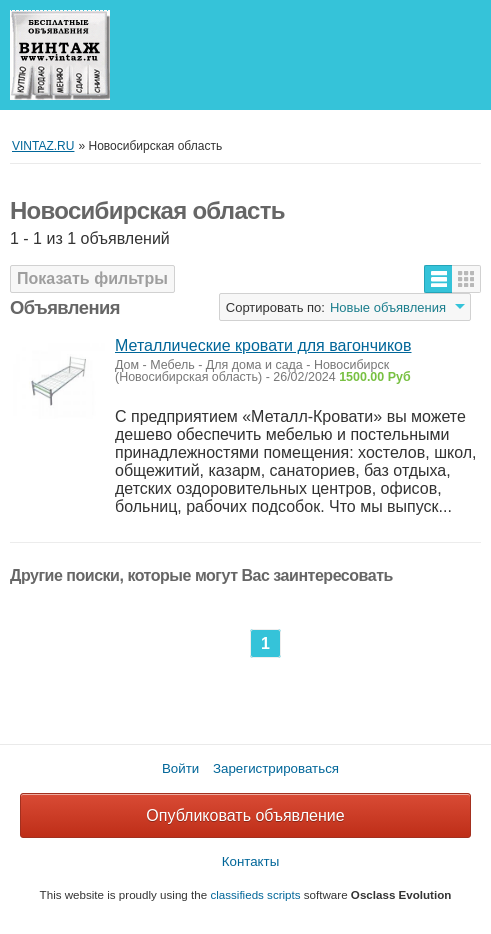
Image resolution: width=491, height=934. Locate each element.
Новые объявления (388, 307)
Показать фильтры (92, 278)
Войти (180, 768)
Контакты (251, 861)
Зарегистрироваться (276, 768)
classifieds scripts (255, 894)
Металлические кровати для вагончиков (263, 345)
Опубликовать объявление (245, 815)
